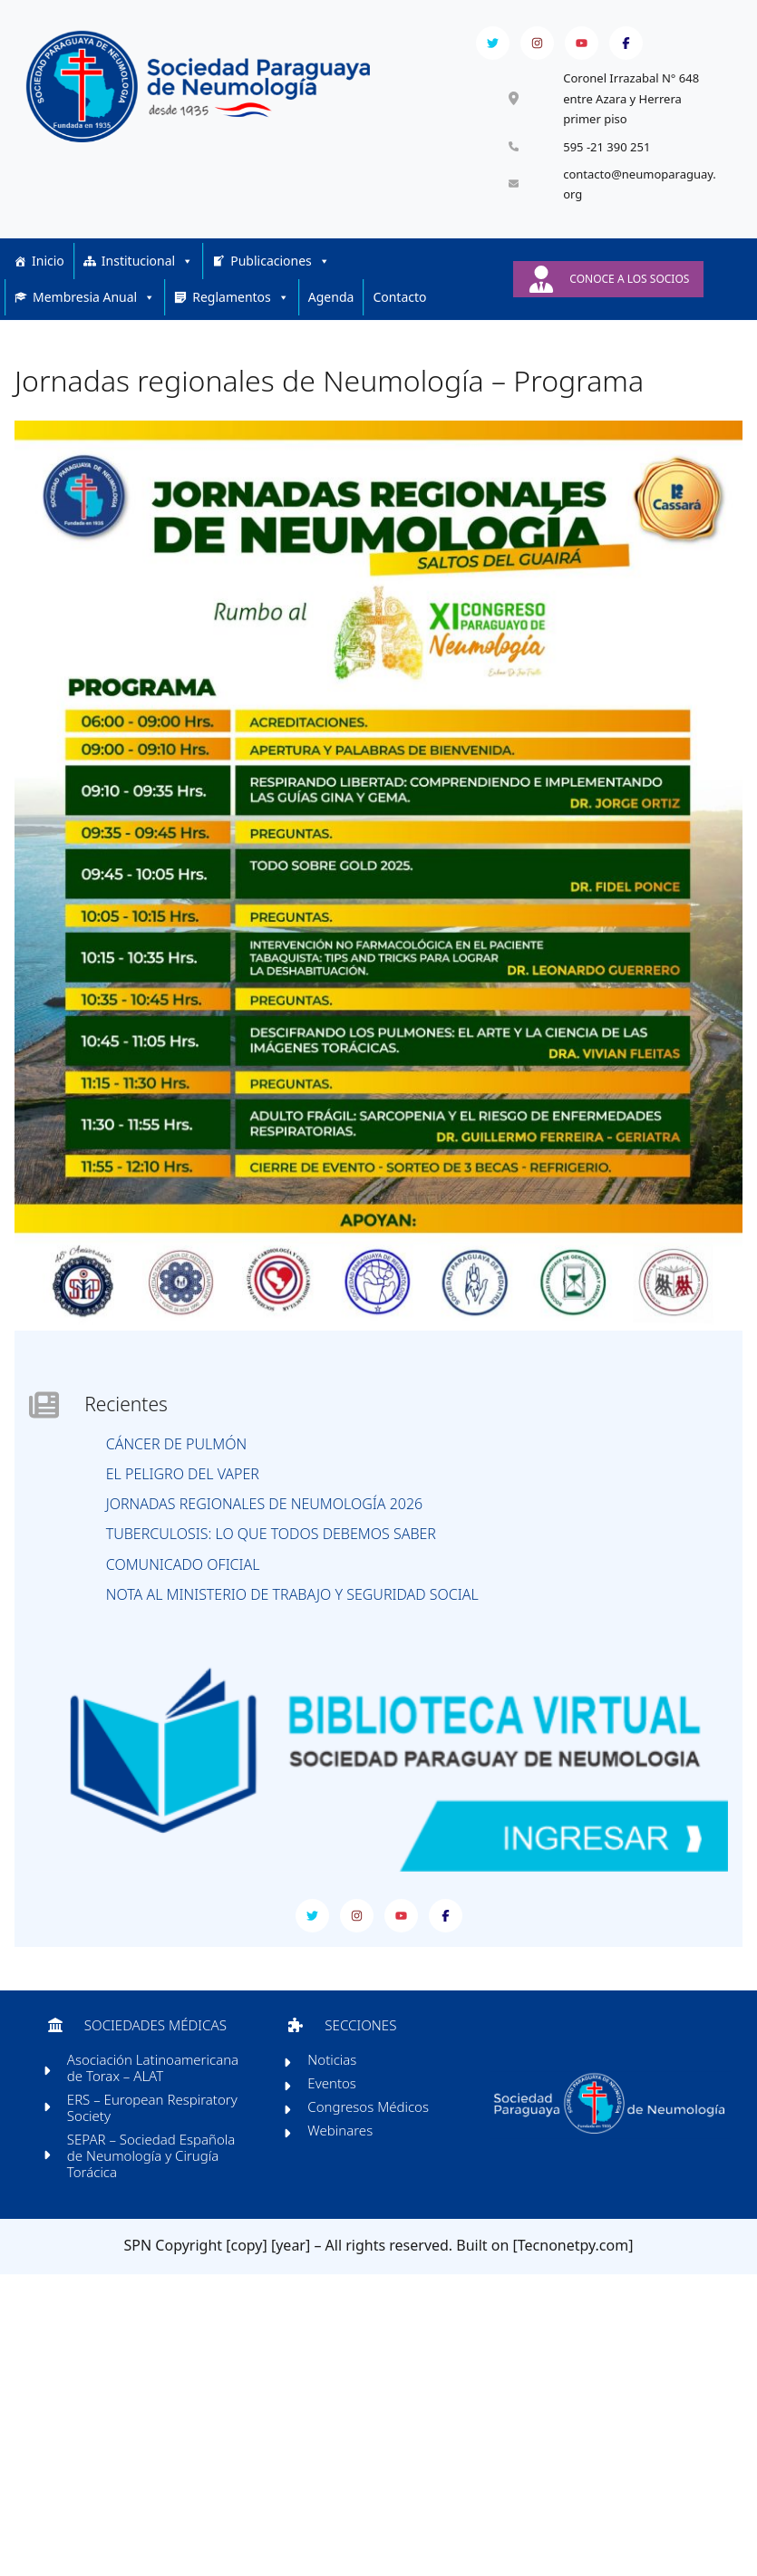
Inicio (48, 278)
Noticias (335, 2089)
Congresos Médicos (371, 2136)
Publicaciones (280, 279)
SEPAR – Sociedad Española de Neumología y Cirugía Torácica (157, 2185)
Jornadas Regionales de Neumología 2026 (269, 1521)
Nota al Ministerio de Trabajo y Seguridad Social (297, 1612)
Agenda (331, 315)
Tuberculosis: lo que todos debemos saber (276, 1552)
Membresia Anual (94, 315)
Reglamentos (240, 315)
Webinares (343, 2160)
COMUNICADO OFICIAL (188, 1582)
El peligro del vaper (187, 1491)
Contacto (399, 315)
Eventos (335, 2113)
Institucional (147, 279)
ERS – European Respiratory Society (158, 2137)
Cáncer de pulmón (181, 1461)
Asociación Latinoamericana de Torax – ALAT (159, 2097)
